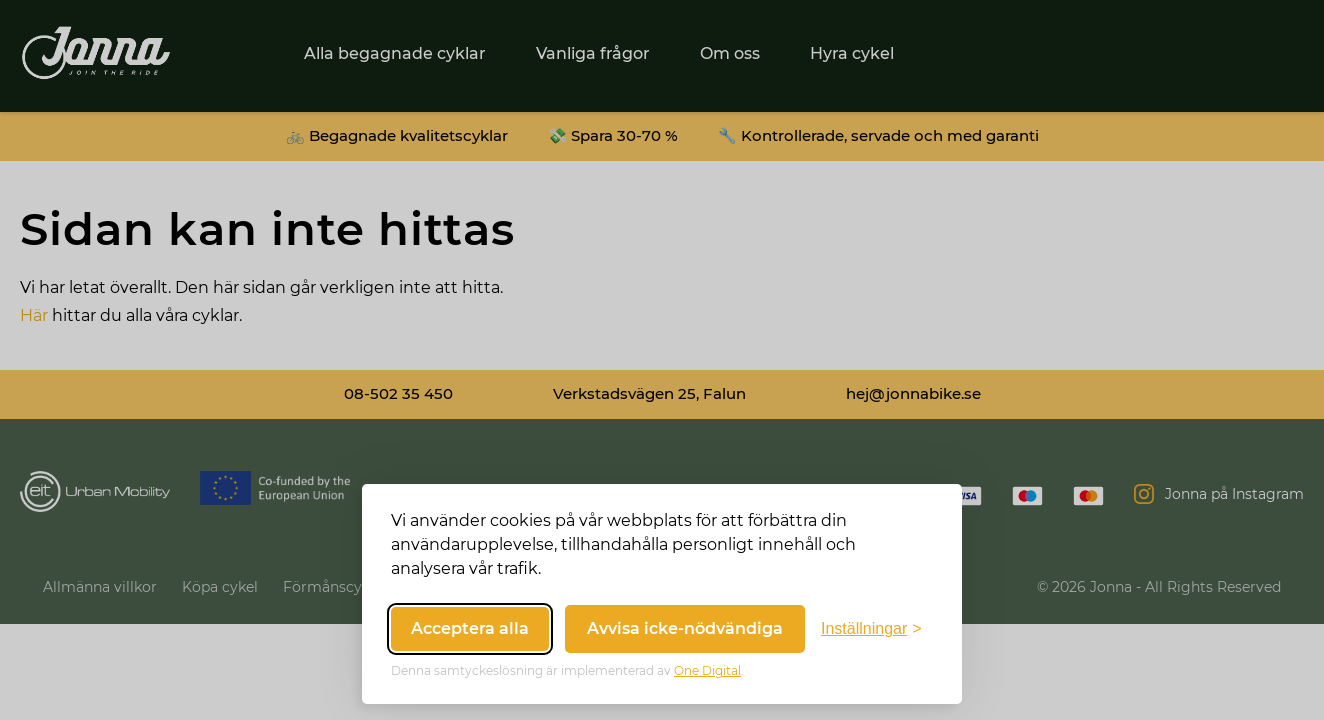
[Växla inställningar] (871, 629)
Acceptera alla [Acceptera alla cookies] (470, 628)
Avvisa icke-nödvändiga (685, 628)
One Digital (707, 670)
